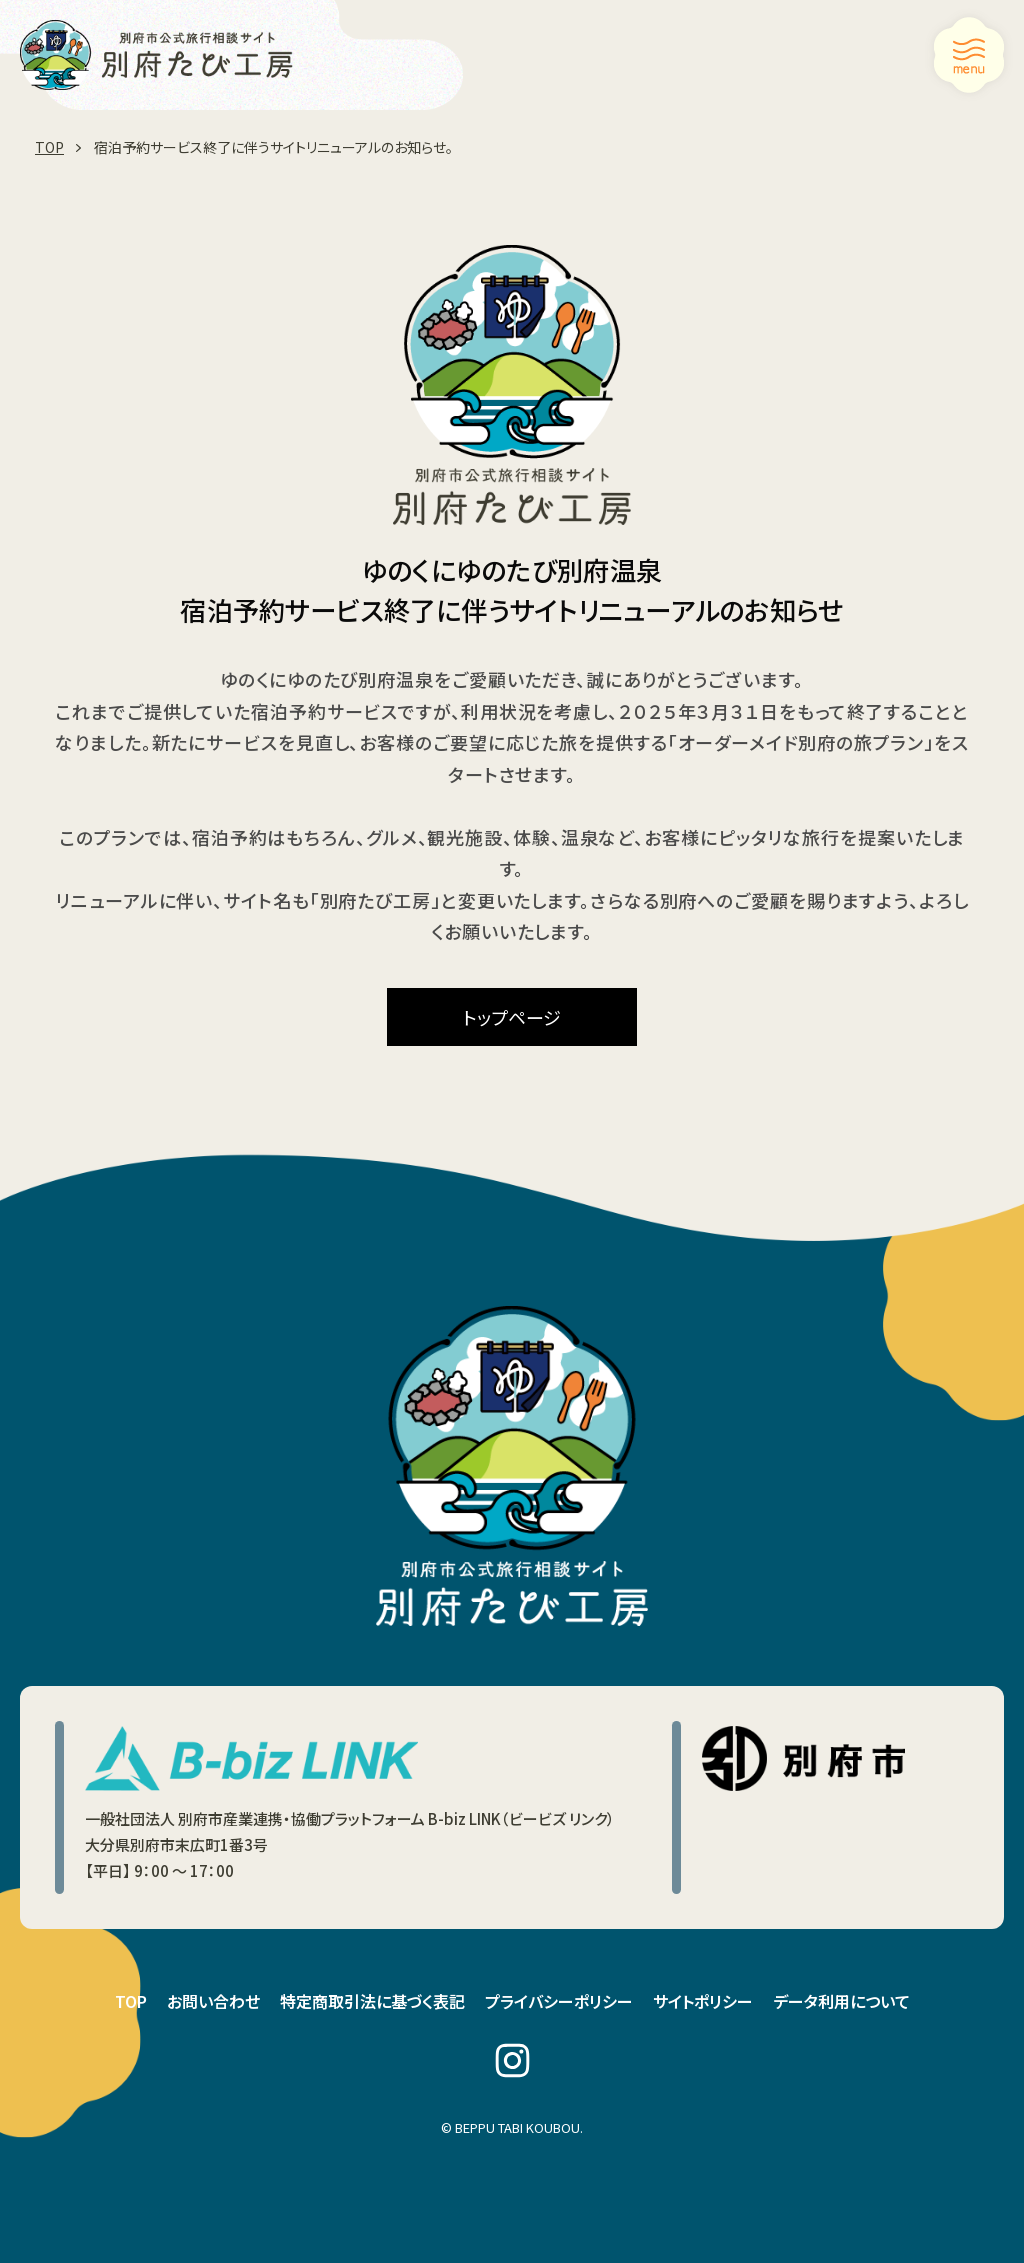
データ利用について (841, 2001)
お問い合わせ (213, 2001)
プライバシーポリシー (559, 2001)
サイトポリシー (703, 2001)
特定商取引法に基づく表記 (372, 2001)
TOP (131, 2001)
